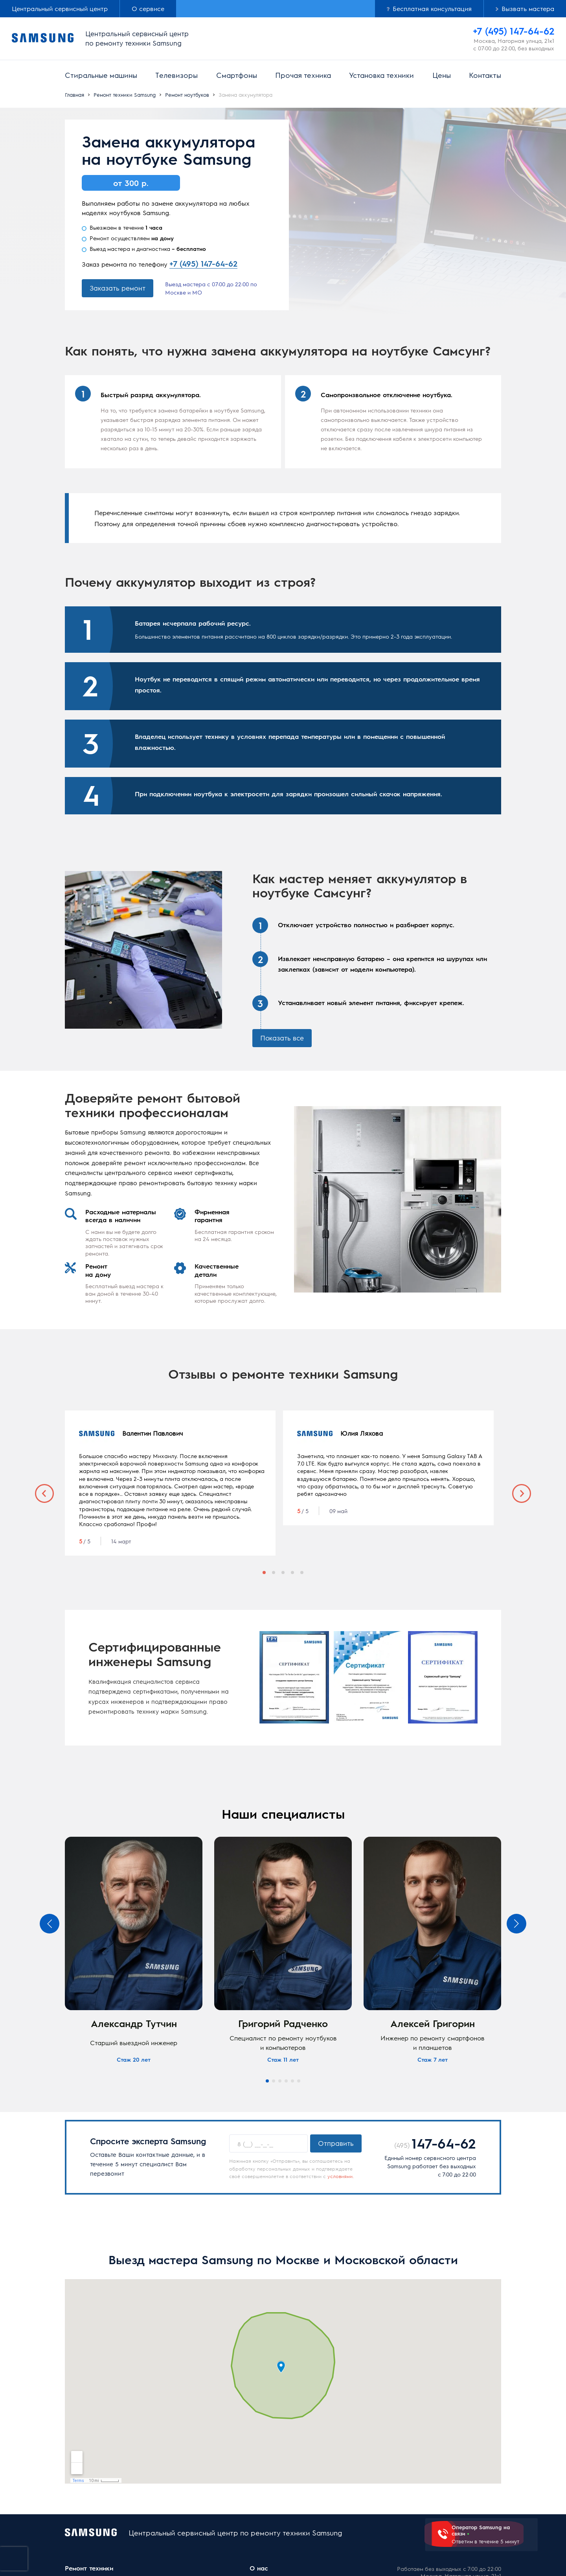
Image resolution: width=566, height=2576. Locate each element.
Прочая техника (303, 74)
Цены (441, 74)
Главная (74, 94)
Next (521, 1493)
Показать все (282, 1037)
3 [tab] (283, 1572)
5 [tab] (302, 1572)
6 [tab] (298, 2081)
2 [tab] (273, 1572)
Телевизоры (176, 74)
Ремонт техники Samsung (125, 94)
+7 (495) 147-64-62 (203, 263)
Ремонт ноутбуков (187, 94)
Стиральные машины (101, 74)
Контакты (485, 74)
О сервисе (148, 8)
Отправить (336, 2143)
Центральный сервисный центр (60, 8)
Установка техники (381, 74)
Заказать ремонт (117, 288)
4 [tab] (292, 1572)
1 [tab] (264, 1572)
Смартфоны (236, 74)
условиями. (340, 2176)
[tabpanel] (170, 1483)
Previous (44, 1493)
